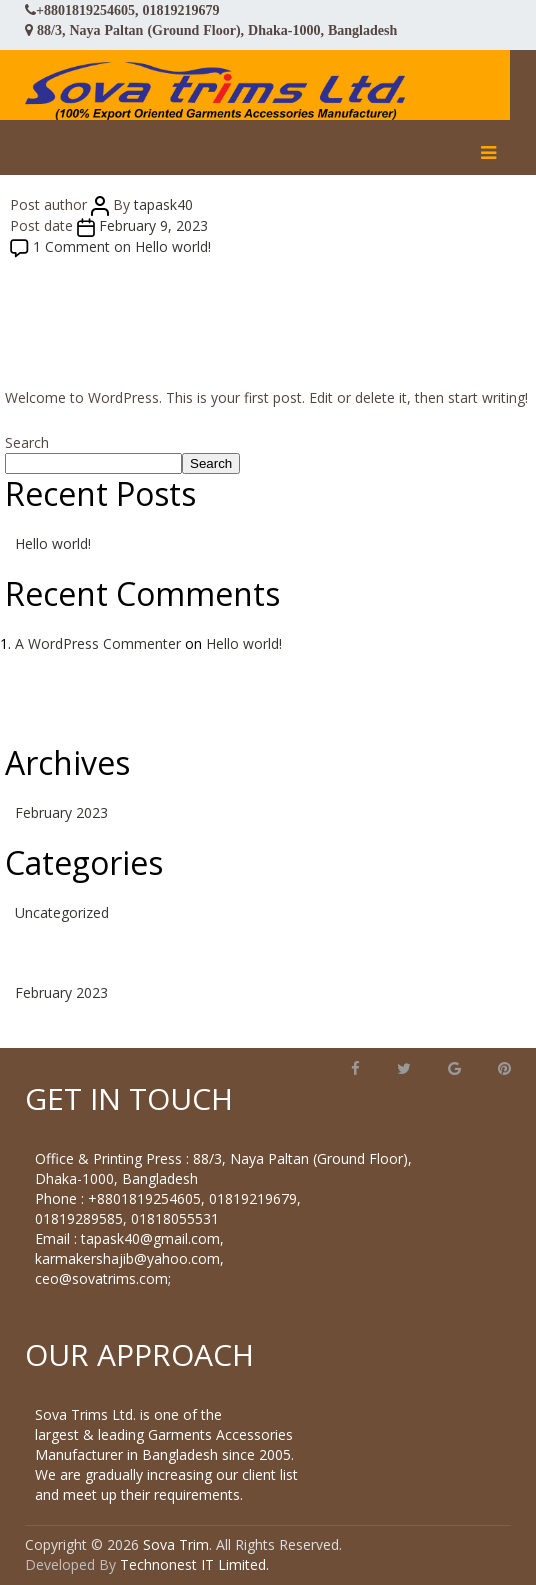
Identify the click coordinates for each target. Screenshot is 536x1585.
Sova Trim (176, 1544)
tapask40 (163, 204)
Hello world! (53, 543)
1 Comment (122, 246)
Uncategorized (62, 912)
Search (27, 442)
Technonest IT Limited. (194, 1564)
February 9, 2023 (153, 225)
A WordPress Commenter (98, 643)
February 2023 (61, 812)
